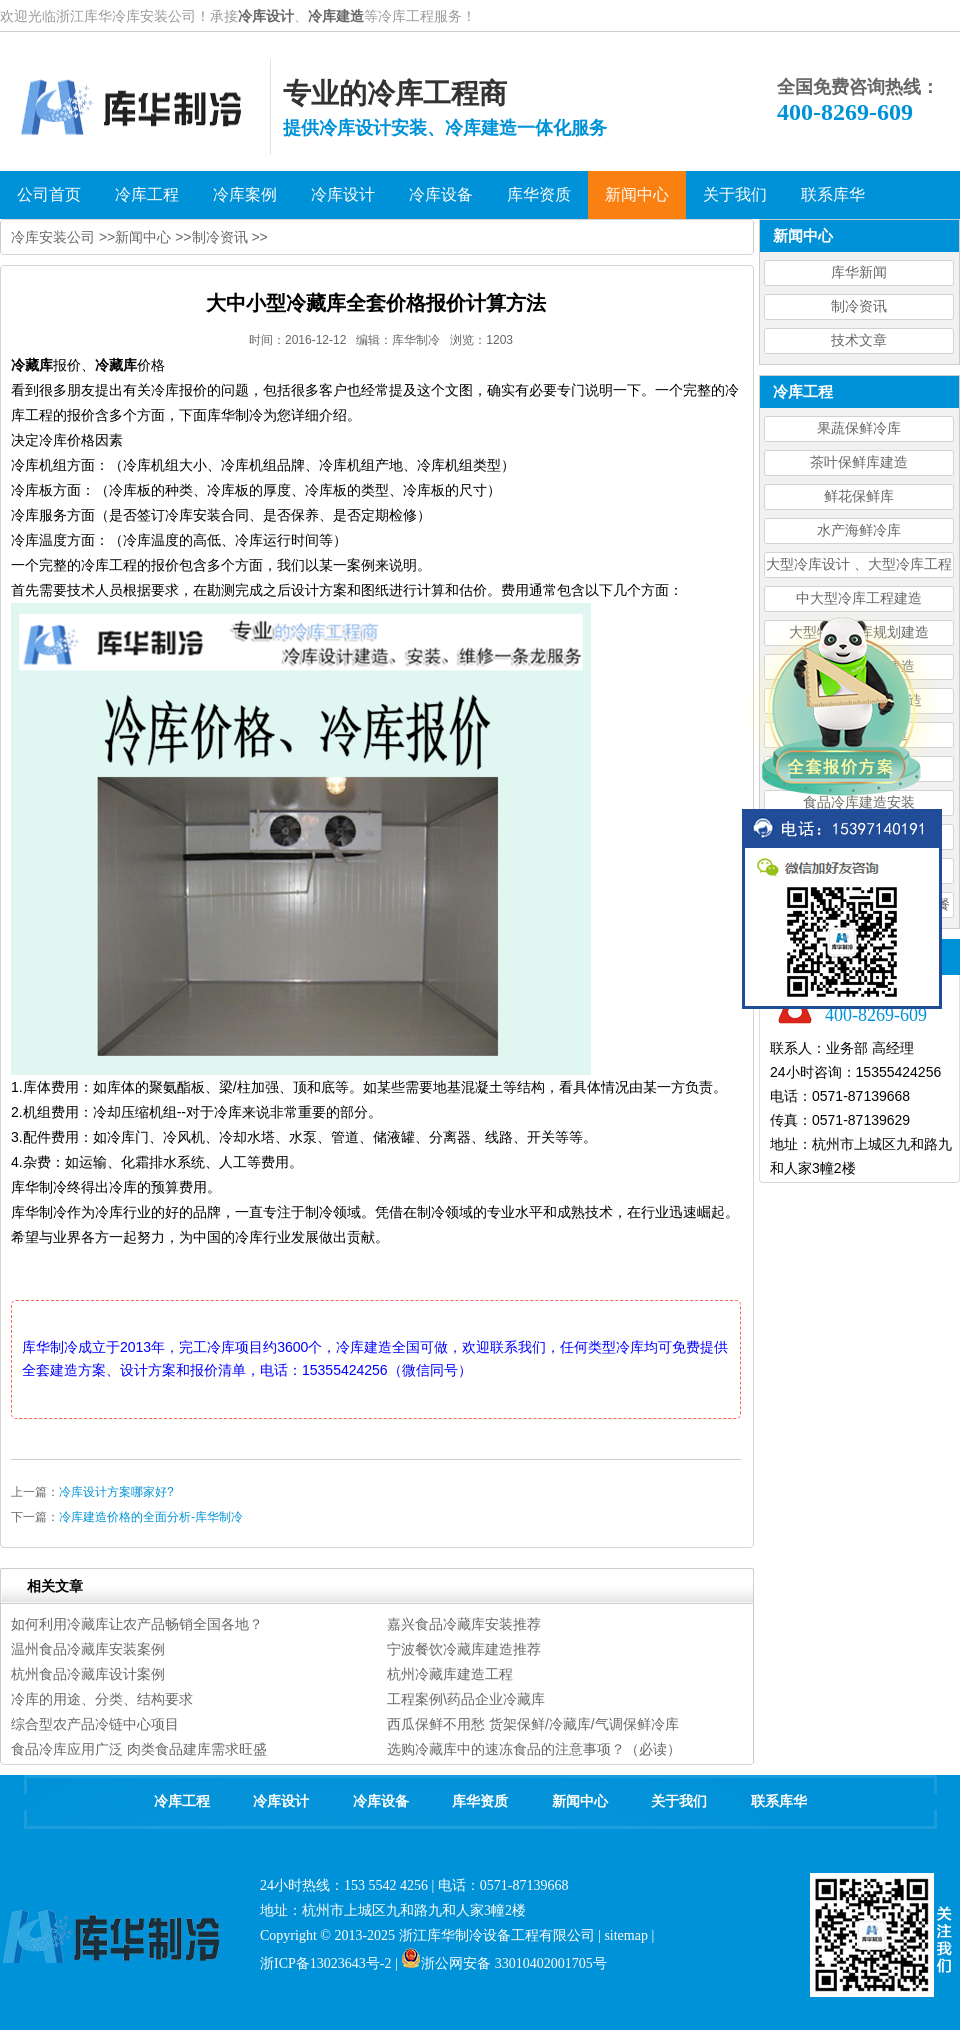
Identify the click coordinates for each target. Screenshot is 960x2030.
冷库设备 (381, 1801)
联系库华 (779, 1801)
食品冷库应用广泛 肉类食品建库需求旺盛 (139, 1749)
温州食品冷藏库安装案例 (88, 1649)
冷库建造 (336, 16)
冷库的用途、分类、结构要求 (102, 1699)
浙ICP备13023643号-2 (325, 1963)
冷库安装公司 (53, 237)
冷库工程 (182, 1801)
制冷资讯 (859, 306)
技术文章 (859, 340)
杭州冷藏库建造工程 (450, 1674)
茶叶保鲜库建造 (859, 462)
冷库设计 (266, 16)
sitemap (626, 1935)
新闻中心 (143, 237)
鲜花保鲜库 (859, 496)
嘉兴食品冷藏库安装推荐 (464, 1624)
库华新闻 (859, 272)
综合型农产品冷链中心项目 (95, 1724)
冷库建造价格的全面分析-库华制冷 (151, 1517)
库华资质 (480, 1801)
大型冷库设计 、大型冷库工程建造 (859, 567)
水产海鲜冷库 (859, 530)
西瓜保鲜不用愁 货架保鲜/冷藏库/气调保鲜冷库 (533, 1724)
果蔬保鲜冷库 (859, 428)
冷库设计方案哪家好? (116, 1492)
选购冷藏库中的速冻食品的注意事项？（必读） (534, 1749)
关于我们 (679, 1801)
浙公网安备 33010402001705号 (504, 1963)
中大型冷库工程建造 (859, 598)
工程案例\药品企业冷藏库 (466, 1699)
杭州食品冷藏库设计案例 (88, 1674)
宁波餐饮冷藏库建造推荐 (464, 1649)
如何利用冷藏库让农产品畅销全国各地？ (137, 1624)
